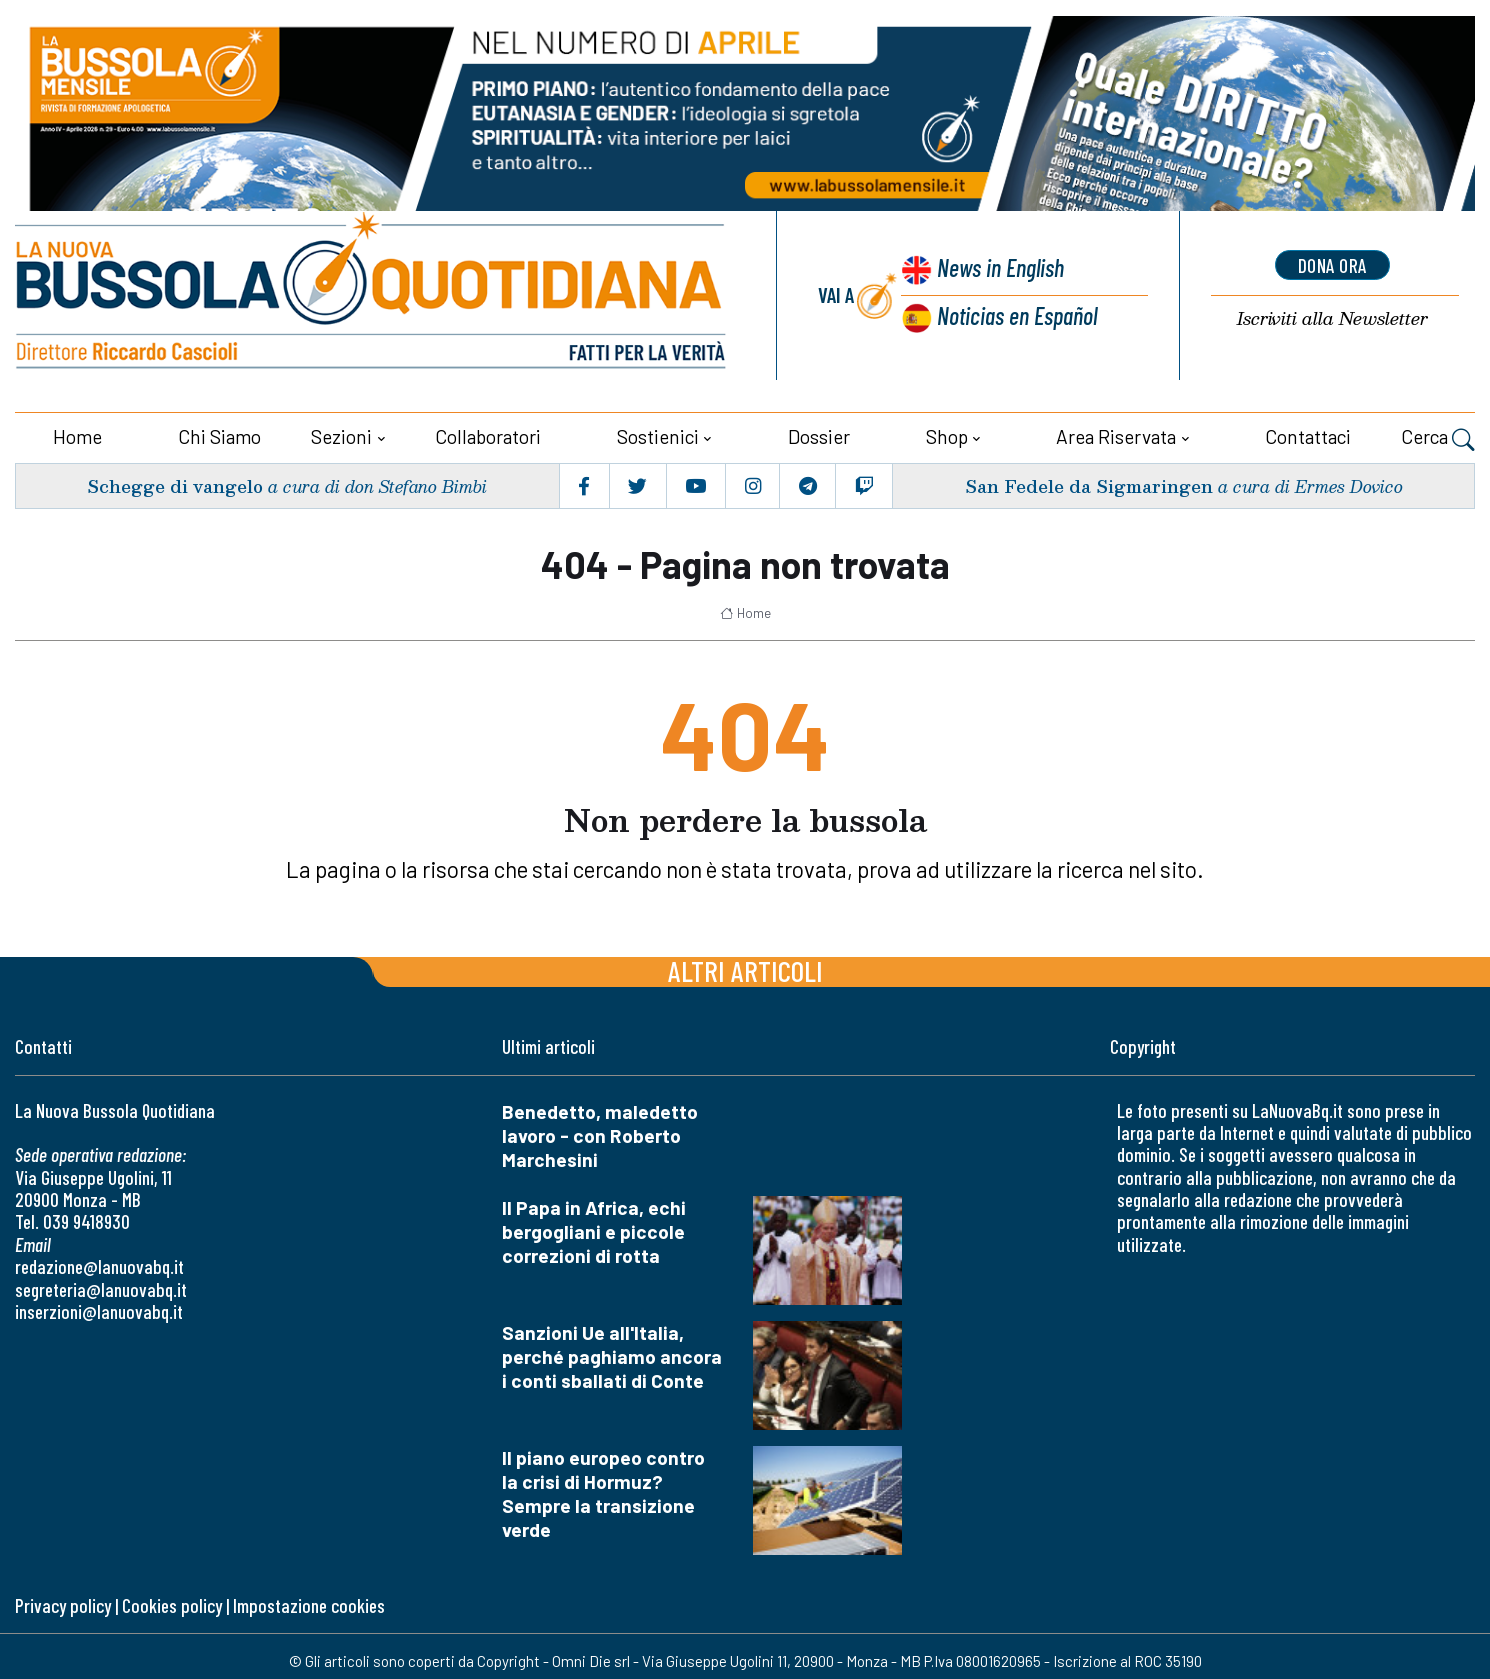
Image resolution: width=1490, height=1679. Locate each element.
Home (77, 434)
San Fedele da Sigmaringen (1087, 484)
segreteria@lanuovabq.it (101, 1287)
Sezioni (341, 434)
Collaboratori (488, 434)
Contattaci (1308, 434)
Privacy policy (63, 1603)
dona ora (1332, 265)
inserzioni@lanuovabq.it (99, 1309)
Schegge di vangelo (175, 484)
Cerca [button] (1438, 437)
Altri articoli (745, 968)
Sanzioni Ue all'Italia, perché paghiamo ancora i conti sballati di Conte (612, 1354)
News (998, 269)
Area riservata (1116, 434)
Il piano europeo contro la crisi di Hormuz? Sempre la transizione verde (603, 1491)
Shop (947, 434)
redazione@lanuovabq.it (99, 1265)
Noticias (1016, 315)
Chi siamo (219, 434)
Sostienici (658, 434)
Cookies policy (172, 1603)
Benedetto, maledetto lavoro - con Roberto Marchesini (600, 1133)
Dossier (819, 434)
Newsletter (1332, 319)
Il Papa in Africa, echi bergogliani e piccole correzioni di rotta (594, 1229)
